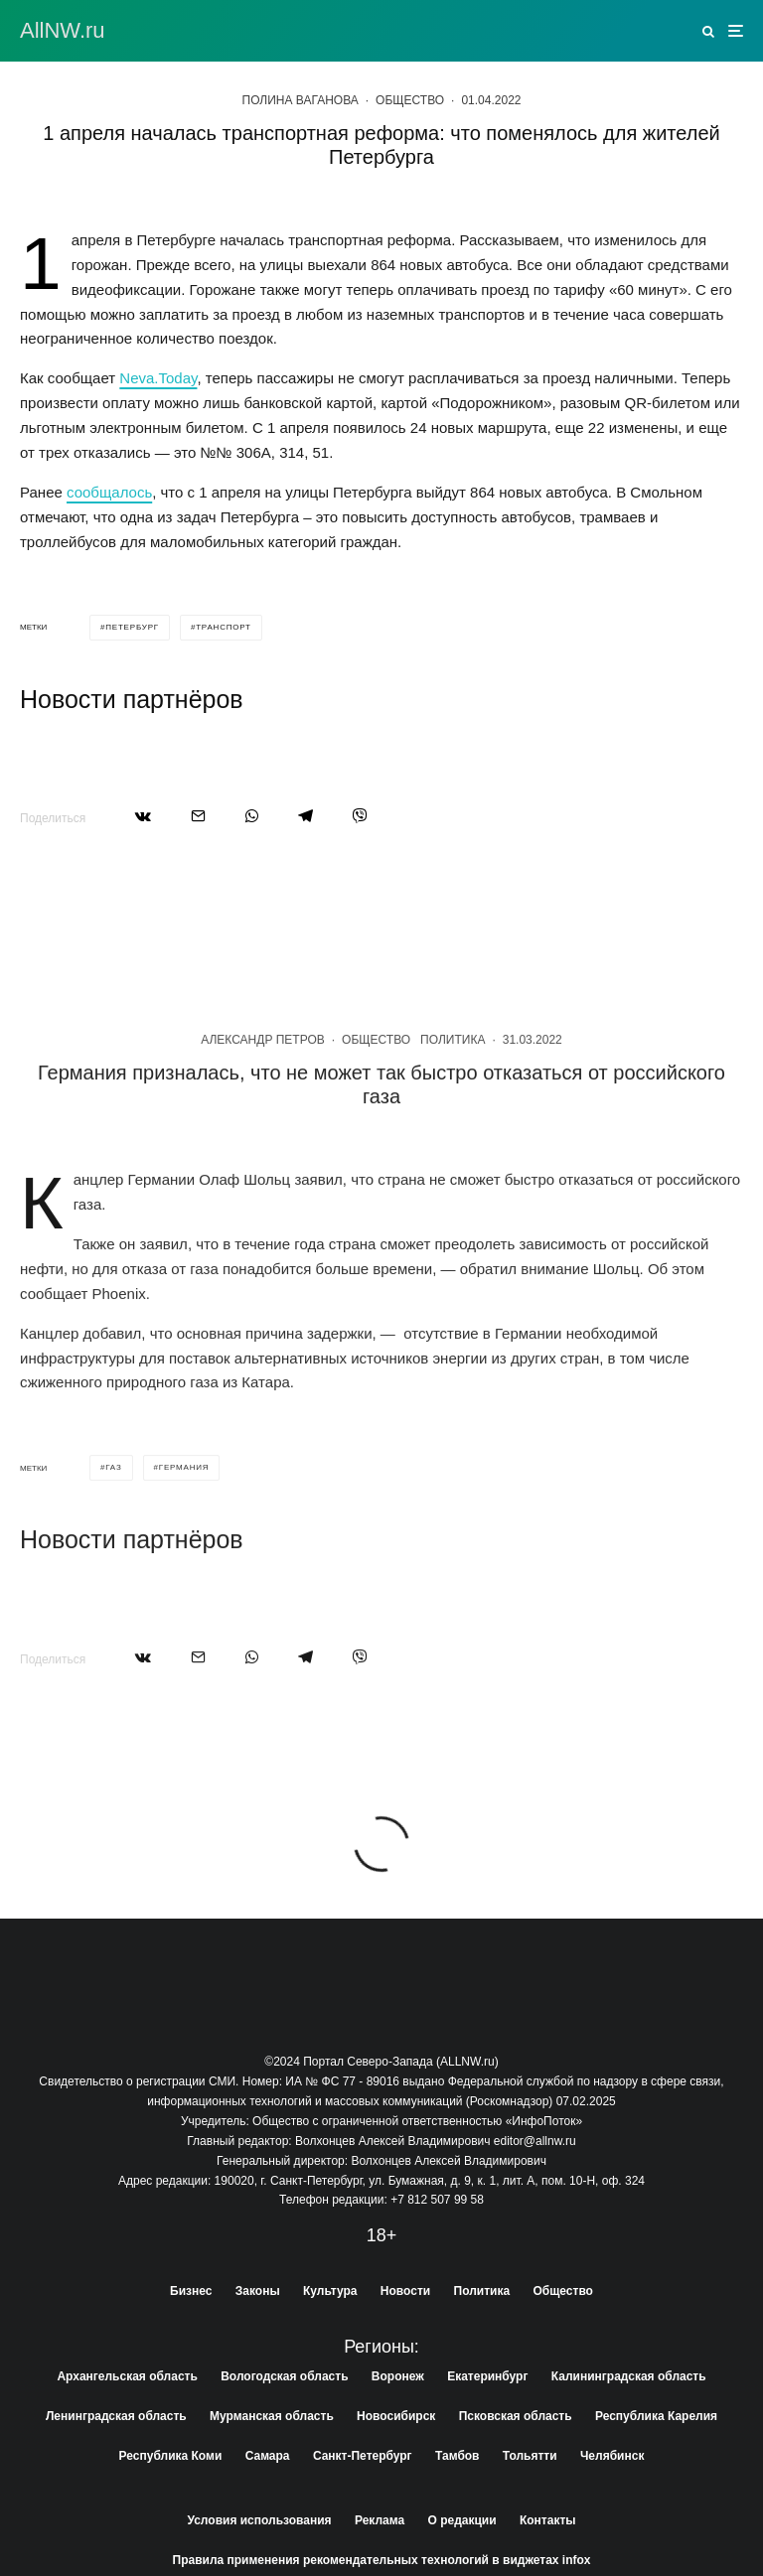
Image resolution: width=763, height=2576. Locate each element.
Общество (410, 100)
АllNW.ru (62, 31)
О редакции (462, 2520)
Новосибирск (396, 2416)
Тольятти (530, 2456)
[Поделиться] (143, 815)
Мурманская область (272, 2416)
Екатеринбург (487, 2376)
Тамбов (457, 2456)
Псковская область (515, 2416)
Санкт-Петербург (362, 2456)
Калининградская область (628, 2376)
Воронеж (398, 2376)
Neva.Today (158, 377)
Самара (267, 2456)
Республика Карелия (656, 2416)
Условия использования (259, 2520)
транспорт (223, 627)
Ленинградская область (116, 2416)
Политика (452, 1120)
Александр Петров (263, 1120)
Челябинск (612, 2456)
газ (113, 1547)
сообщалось (109, 492)
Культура (330, 2291)
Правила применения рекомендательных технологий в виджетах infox (382, 2560)
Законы (257, 2291)
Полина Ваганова (300, 100)
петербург (132, 627)
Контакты (548, 2520)
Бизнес (191, 2291)
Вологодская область (284, 2376)
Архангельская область (127, 2376)
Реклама (379, 2520)
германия (184, 1547)
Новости (405, 2291)
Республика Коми (171, 2456)
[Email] (198, 815)
